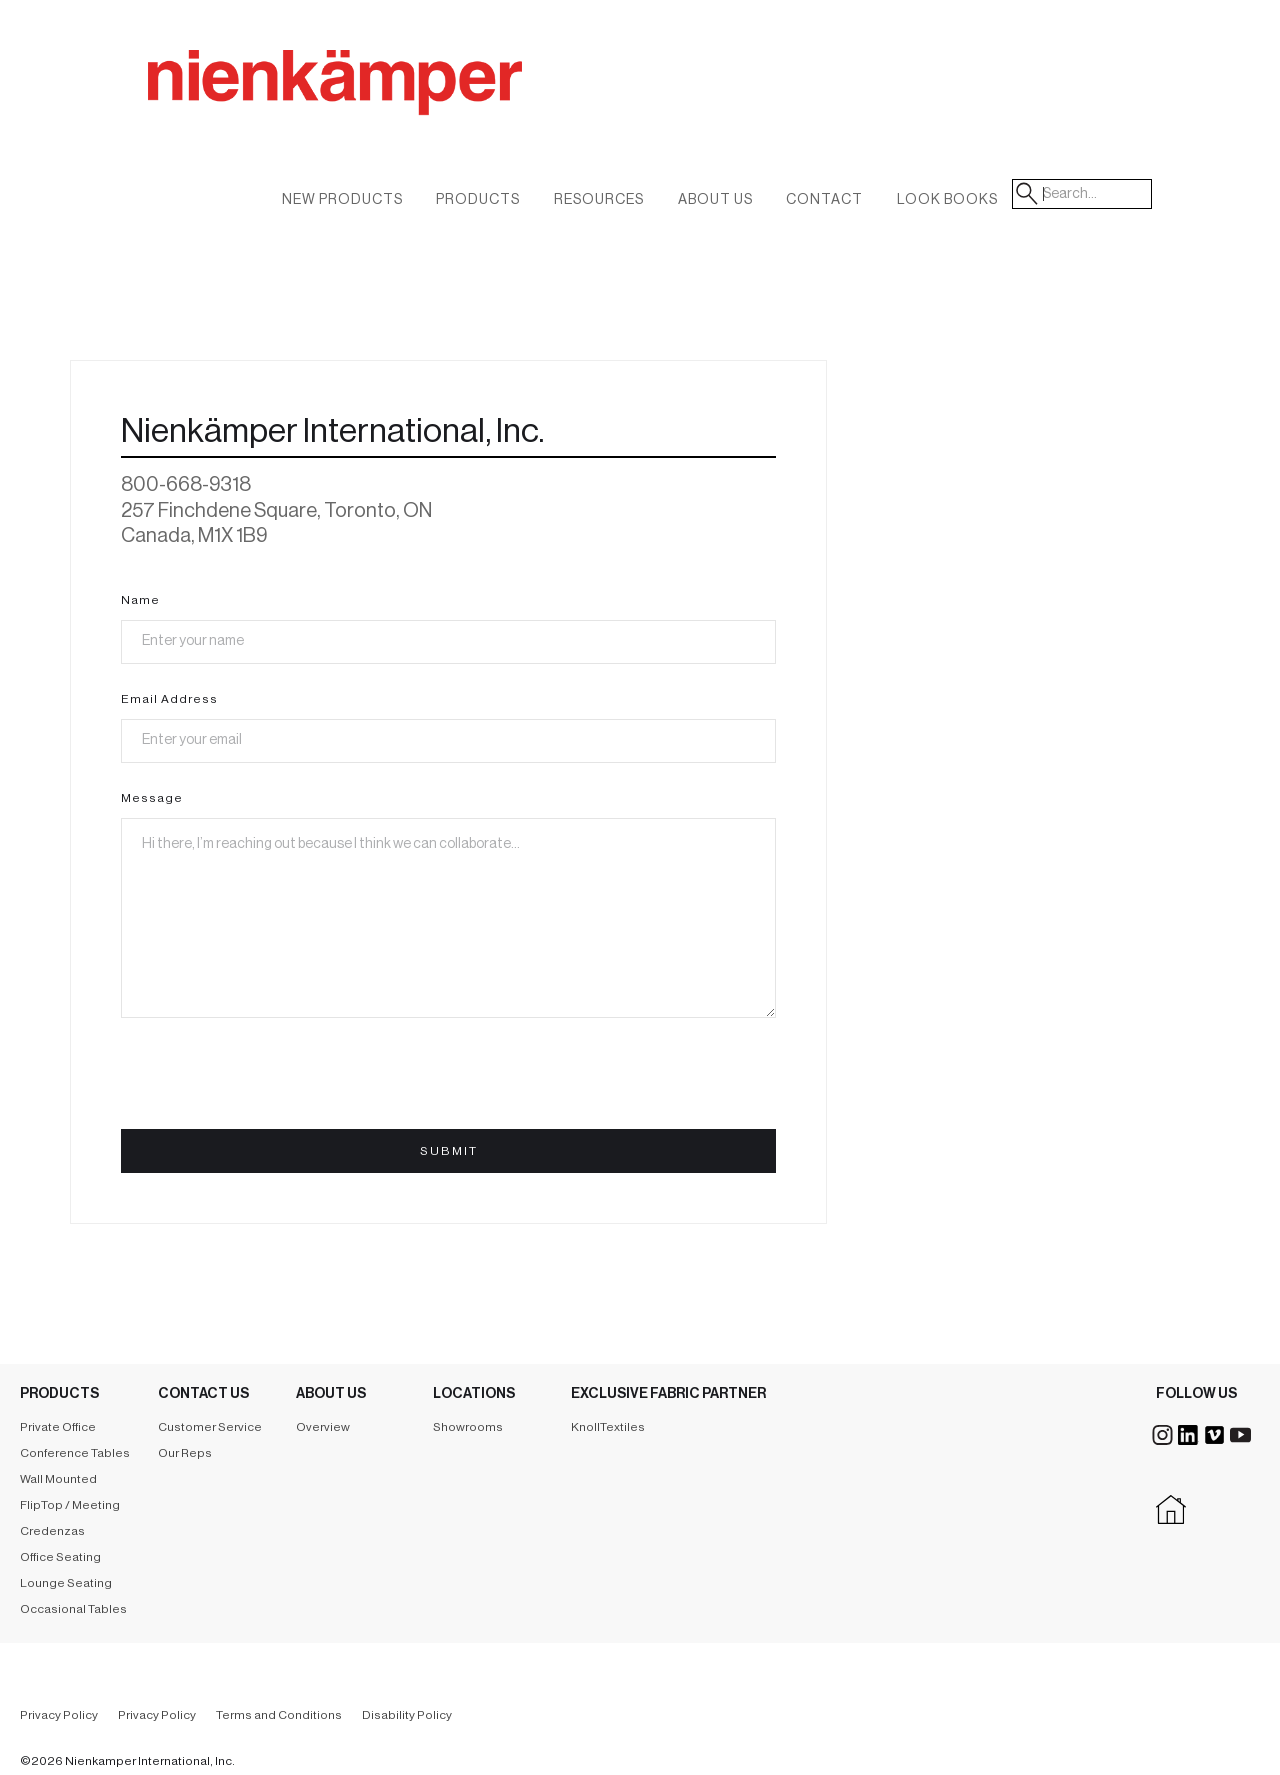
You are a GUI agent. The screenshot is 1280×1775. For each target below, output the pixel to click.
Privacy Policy (59, 1715)
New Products (342, 200)
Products (478, 200)
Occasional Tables (73, 1609)
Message (152, 798)
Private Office (58, 1427)
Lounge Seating (66, 1583)
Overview (323, 1427)
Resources (599, 200)
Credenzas (52, 1531)
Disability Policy (407, 1715)
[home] (438, 104)
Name (140, 600)
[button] (715, 204)
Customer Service (210, 1427)
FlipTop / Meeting (70, 1505)
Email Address (169, 699)
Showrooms (468, 1427)
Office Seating (60, 1557)
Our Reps (185, 1453)
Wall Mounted (58, 1479)
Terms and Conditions (279, 1715)
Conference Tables (75, 1453)
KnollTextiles (608, 1427)
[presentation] (273, 1082)
